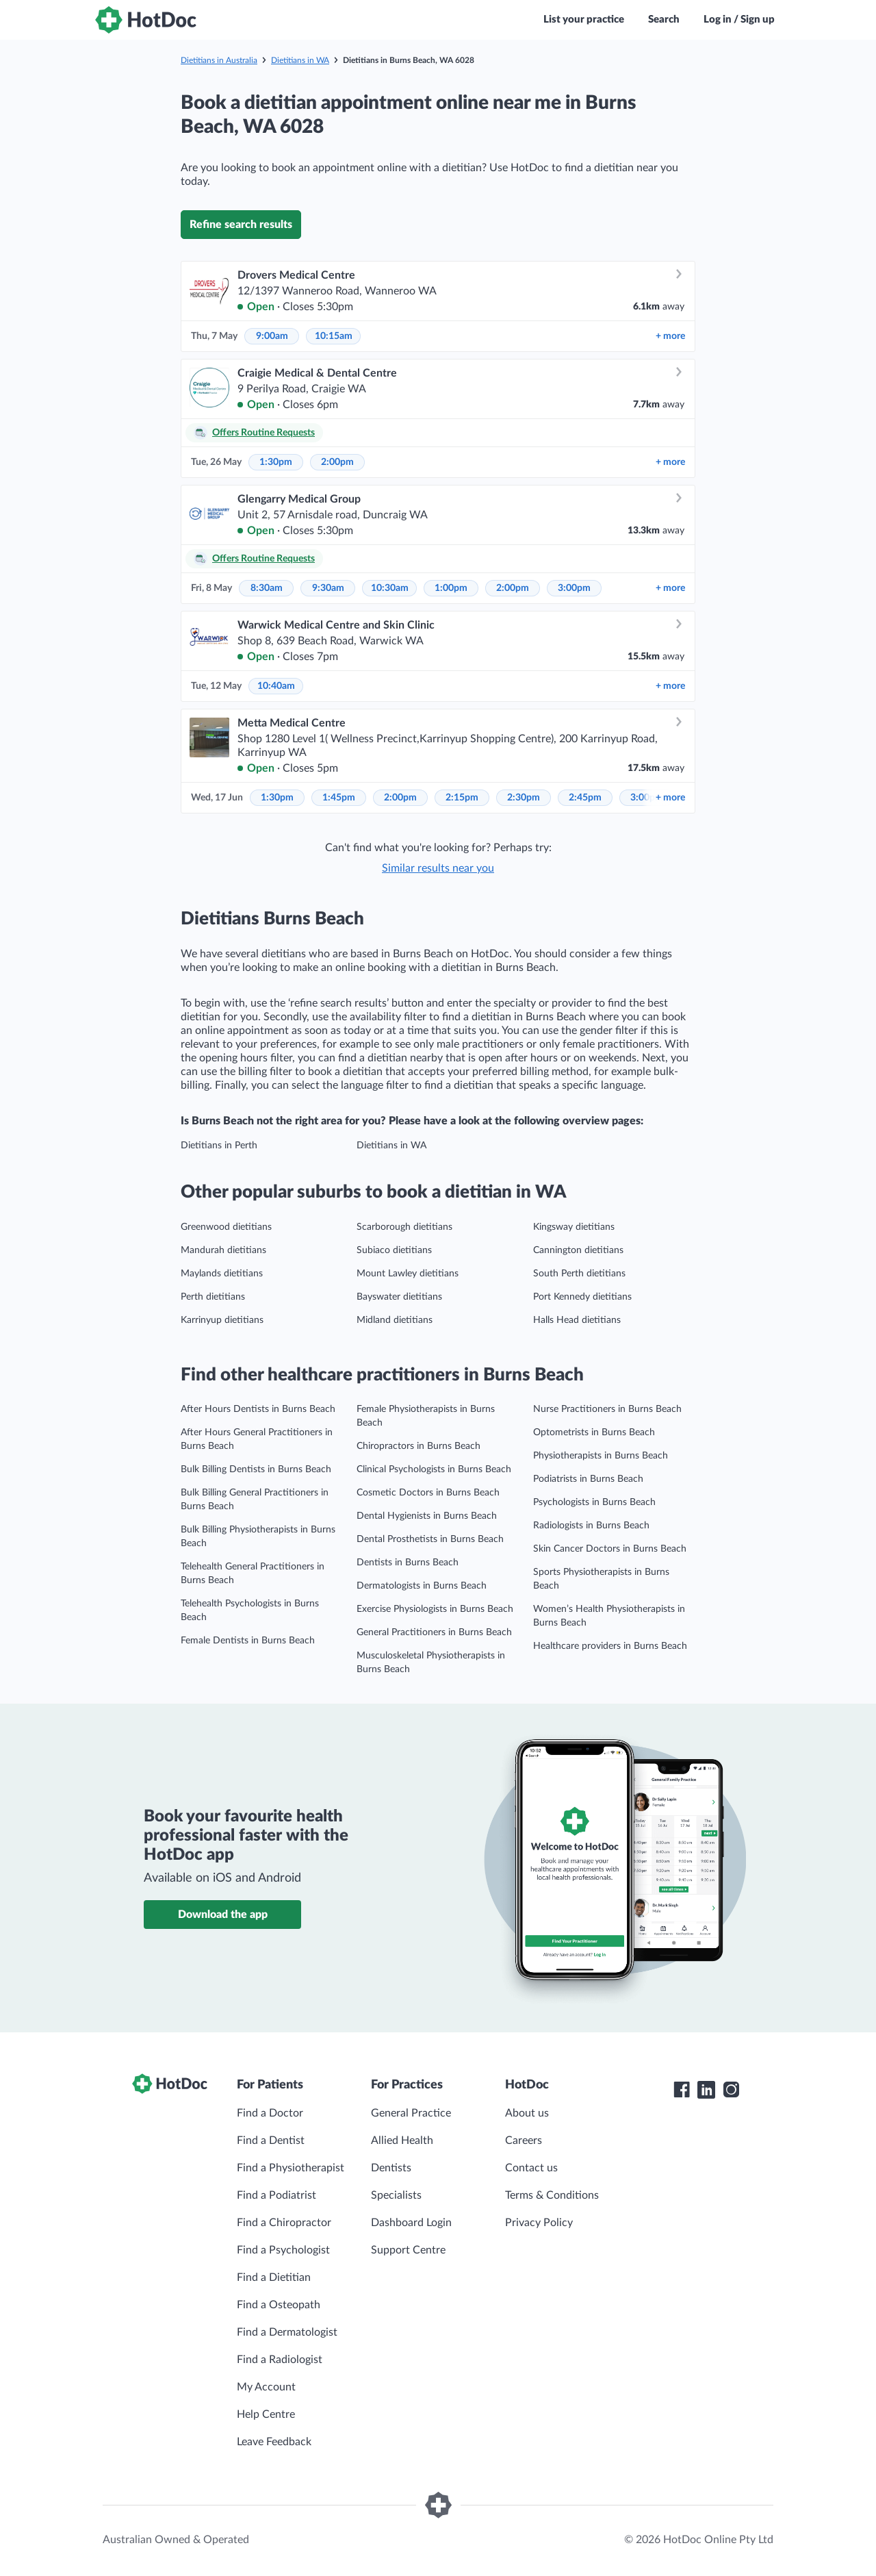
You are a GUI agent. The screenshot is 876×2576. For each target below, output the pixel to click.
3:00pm (574, 588)
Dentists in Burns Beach (408, 1562)
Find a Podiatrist (276, 2195)
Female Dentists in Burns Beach (248, 1640)
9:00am (272, 336)
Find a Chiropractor (284, 2222)
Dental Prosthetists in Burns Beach (430, 1539)
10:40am (276, 686)
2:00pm (337, 462)
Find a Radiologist (279, 2359)
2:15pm (462, 798)
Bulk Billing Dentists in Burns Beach (256, 1469)
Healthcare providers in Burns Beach (610, 1646)
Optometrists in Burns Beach (594, 1432)
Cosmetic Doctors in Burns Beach (428, 1493)
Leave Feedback (274, 2441)
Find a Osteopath (278, 2304)
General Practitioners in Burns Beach (434, 1632)
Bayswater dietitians (399, 1297)
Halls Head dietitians (577, 1320)
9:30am (328, 588)
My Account (266, 2387)
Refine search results (241, 224)
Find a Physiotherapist (290, 2167)
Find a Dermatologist (287, 2332)
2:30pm (523, 798)
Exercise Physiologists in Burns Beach (435, 1609)
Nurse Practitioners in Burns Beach (607, 1409)
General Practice (411, 2113)
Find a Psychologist (283, 2250)
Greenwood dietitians (226, 1227)
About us (527, 2113)
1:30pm (275, 462)
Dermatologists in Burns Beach (422, 1586)
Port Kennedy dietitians (582, 1297)
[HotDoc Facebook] (681, 2090)
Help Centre (266, 2414)
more (670, 336)
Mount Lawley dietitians (408, 1273)
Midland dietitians (395, 1320)
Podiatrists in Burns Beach (588, 1479)
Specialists (396, 2195)
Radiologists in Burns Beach (591, 1525)
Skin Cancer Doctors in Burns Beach (609, 1549)
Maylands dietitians (222, 1273)
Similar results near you (438, 868)
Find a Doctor (270, 2113)
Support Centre (408, 2250)
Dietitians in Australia (219, 60)
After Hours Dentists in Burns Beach (258, 1409)
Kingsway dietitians (574, 1227)
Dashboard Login (411, 2222)
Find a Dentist (271, 2140)
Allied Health (402, 2140)
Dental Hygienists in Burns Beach (427, 1516)
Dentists (391, 2167)
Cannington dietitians (578, 1250)
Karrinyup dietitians (222, 1320)
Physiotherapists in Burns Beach (600, 1456)
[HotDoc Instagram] (731, 2090)
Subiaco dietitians (394, 1250)
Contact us (531, 2167)
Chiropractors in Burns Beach (418, 1446)
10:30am (390, 588)
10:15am (333, 336)
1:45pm (338, 798)
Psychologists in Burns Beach (594, 1502)
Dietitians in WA (300, 60)
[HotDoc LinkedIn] (706, 2090)
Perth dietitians (213, 1297)
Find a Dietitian (274, 2277)
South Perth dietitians (579, 1273)
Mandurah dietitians (223, 1250)
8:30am (266, 588)
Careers (523, 2140)
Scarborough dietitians (404, 1227)
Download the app (223, 1914)
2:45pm (585, 798)
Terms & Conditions (552, 2195)
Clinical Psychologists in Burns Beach (434, 1469)
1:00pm (451, 588)
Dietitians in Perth (219, 1145)
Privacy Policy (539, 2222)
